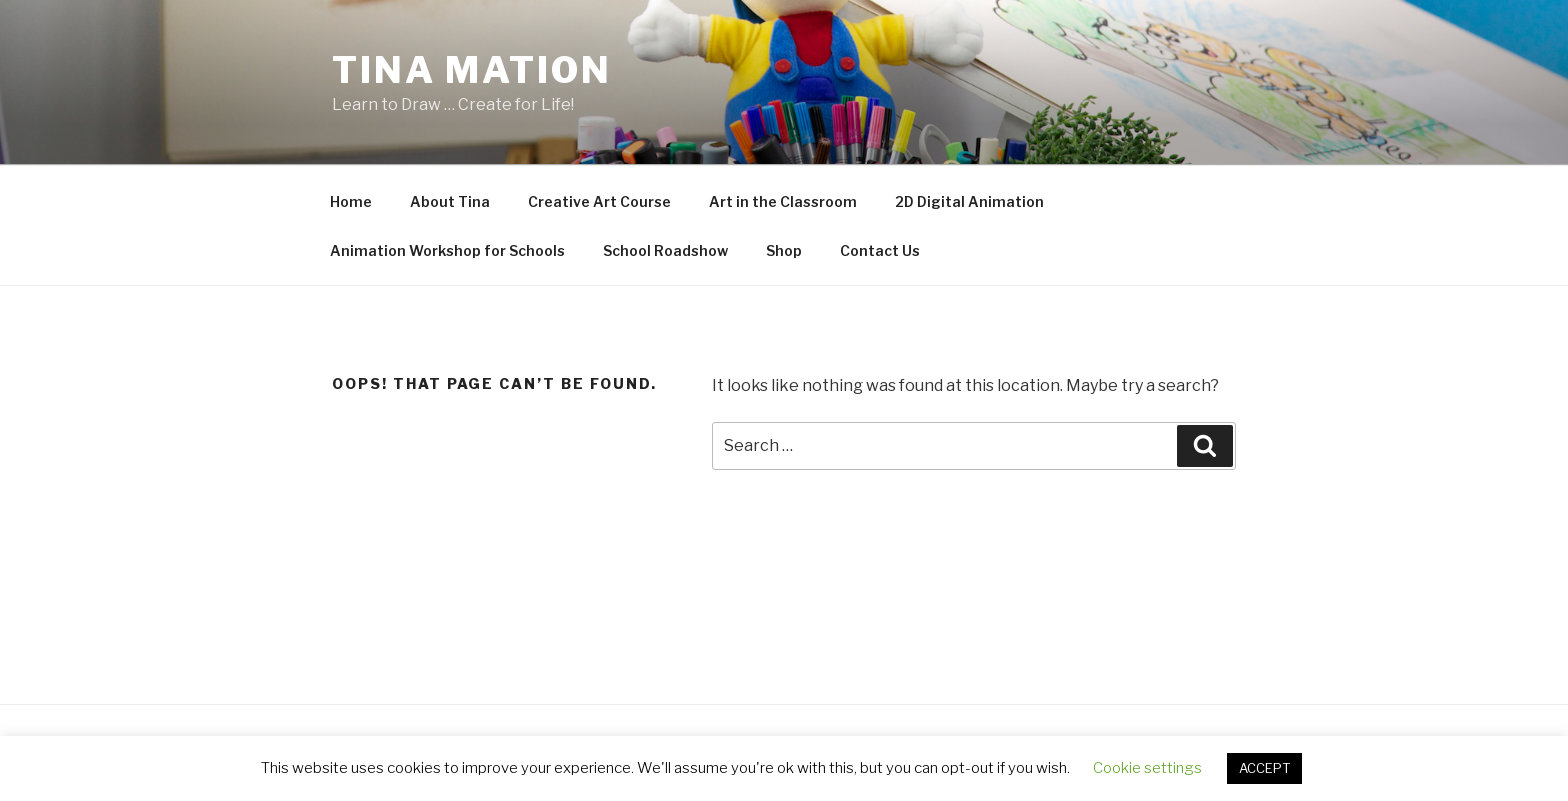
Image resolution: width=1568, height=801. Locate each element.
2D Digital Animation (969, 201)
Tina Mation (472, 70)
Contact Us (880, 250)
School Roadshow (665, 250)
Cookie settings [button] (1147, 768)
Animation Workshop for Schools (447, 250)
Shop (784, 250)
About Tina (450, 201)
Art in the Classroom (783, 201)
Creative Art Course (599, 201)
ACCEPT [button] (1264, 768)
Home (351, 201)
